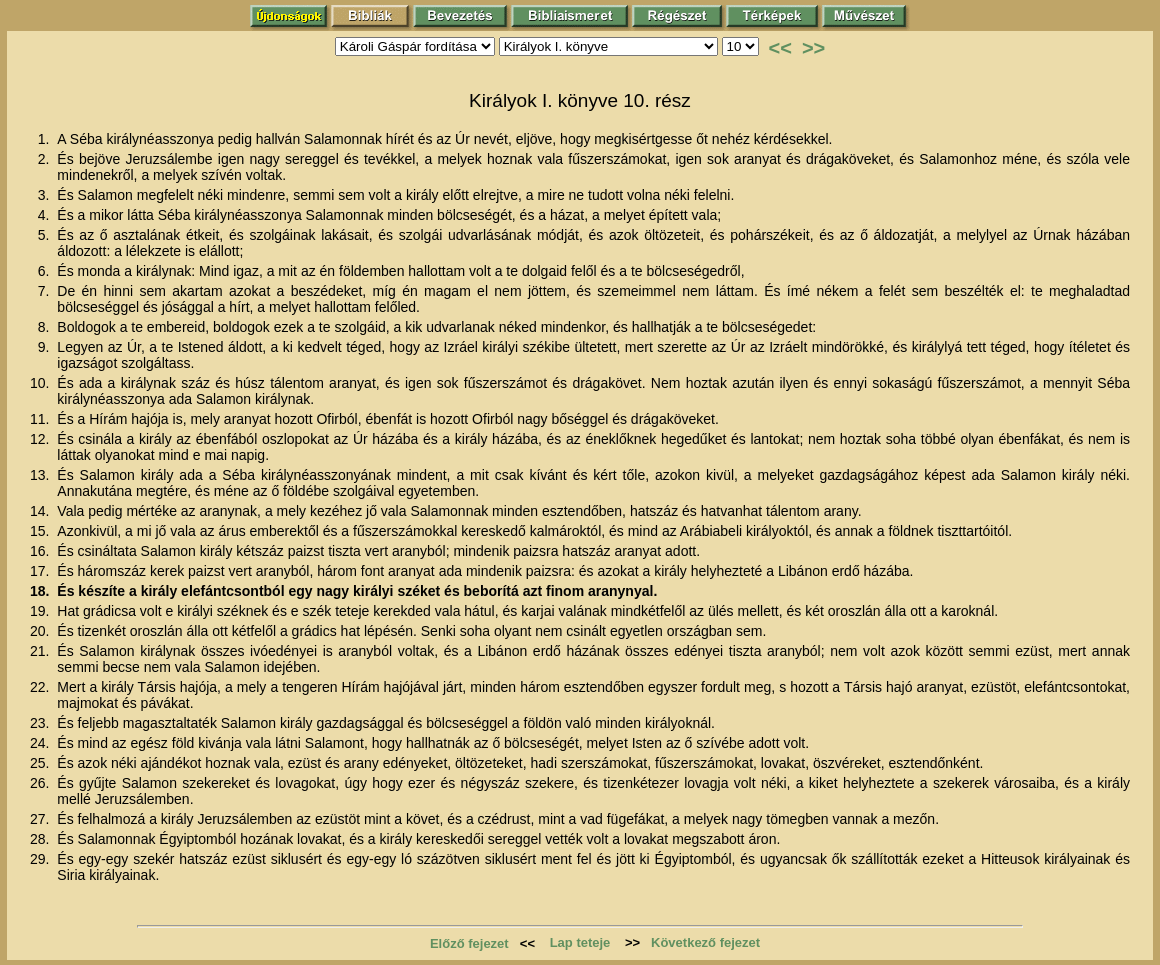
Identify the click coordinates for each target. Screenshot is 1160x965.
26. (41, 783)
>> (813, 48)
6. (46, 271)
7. (46, 291)
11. (41, 419)
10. (41, 383)
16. (41, 551)
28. (41, 839)
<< (780, 48)
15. (41, 531)
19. (41, 611)
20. (41, 631)
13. (41, 475)
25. (41, 763)
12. (41, 439)
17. (41, 571)
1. (46, 139)
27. (41, 819)
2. (46, 159)
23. (41, 723)
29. (41, 859)
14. (41, 511)
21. (41, 651)
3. (46, 195)
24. (41, 743)
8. (46, 327)
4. (46, 215)
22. (41, 687)
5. (46, 235)
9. (46, 347)
